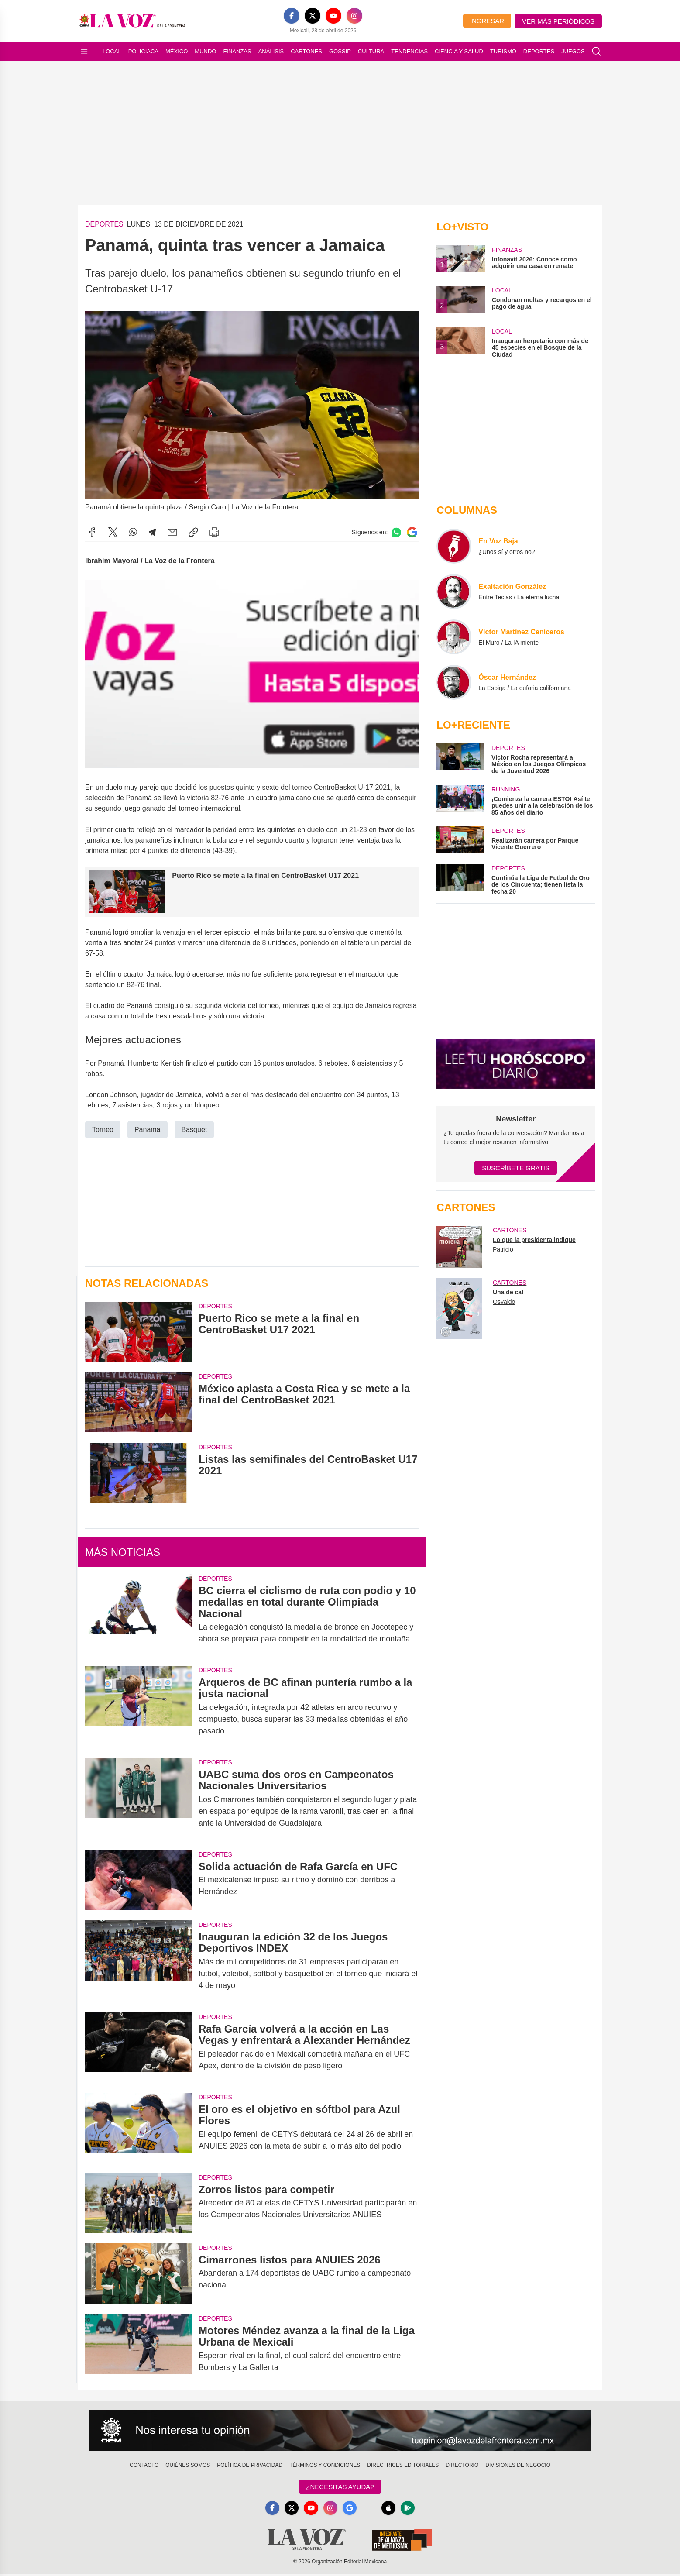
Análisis (271, 51)
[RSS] (371, 2509)
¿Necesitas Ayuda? (340, 2486)
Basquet (194, 1129)
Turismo (503, 51)
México (176, 51)
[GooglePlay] (413, 2509)
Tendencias (409, 51)
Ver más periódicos (558, 21)
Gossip (340, 51)
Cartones (306, 51)
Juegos (572, 51)
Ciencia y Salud (459, 51)
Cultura (371, 51)
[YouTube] (333, 16)
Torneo (102, 1129)
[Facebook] (291, 16)
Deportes (538, 51)
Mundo (205, 51)
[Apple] (392, 2509)
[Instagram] (354, 16)
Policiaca (143, 51)
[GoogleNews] (350, 2509)
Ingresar (487, 20)
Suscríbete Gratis (515, 1168)
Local (112, 51)
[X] (312, 16)
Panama (147, 1129)
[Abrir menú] (84, 51)
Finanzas (237, 51)
